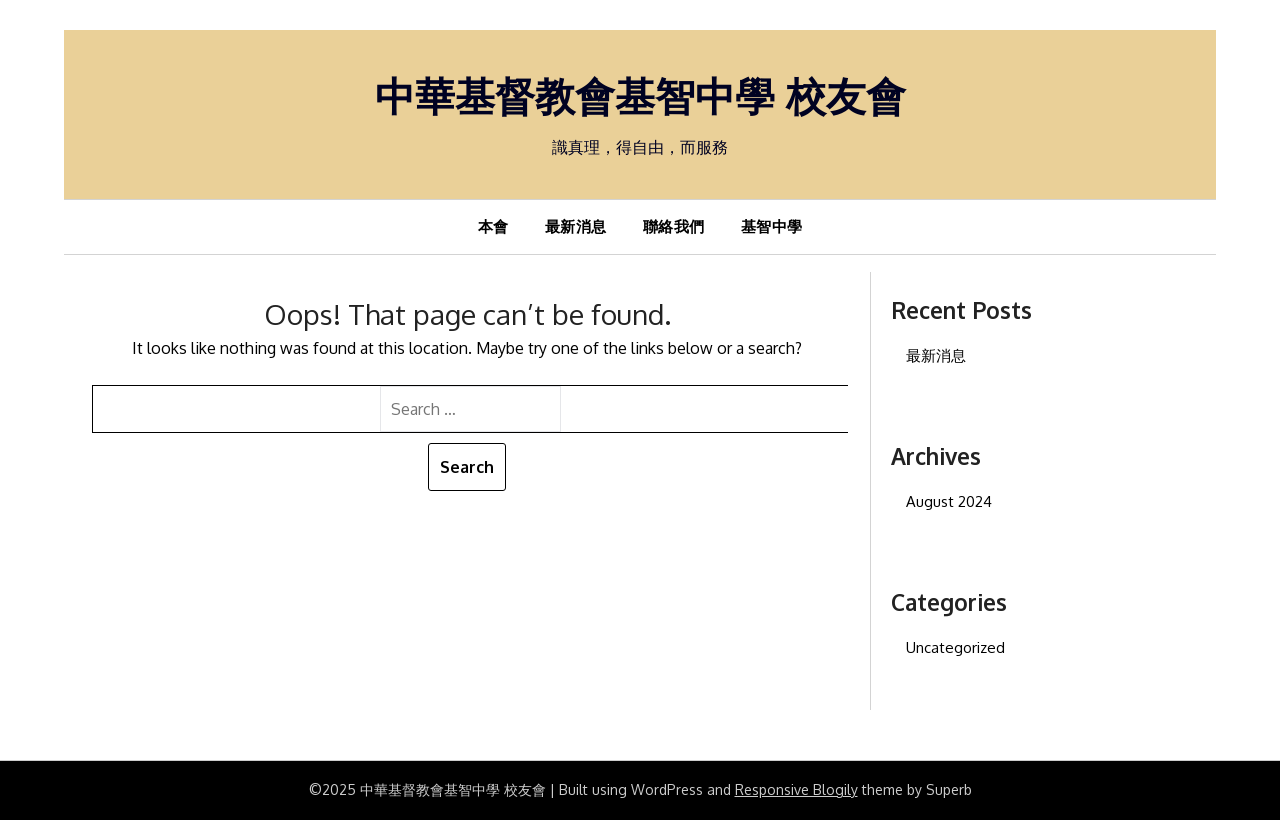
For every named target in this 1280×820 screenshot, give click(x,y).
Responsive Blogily (796, 789)
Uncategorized (955, 647)
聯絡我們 (674, 226)
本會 (493, 226)
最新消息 (576, 226)
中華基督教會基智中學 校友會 (640, 95)
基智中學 (772, 226)
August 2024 (949, 501)
